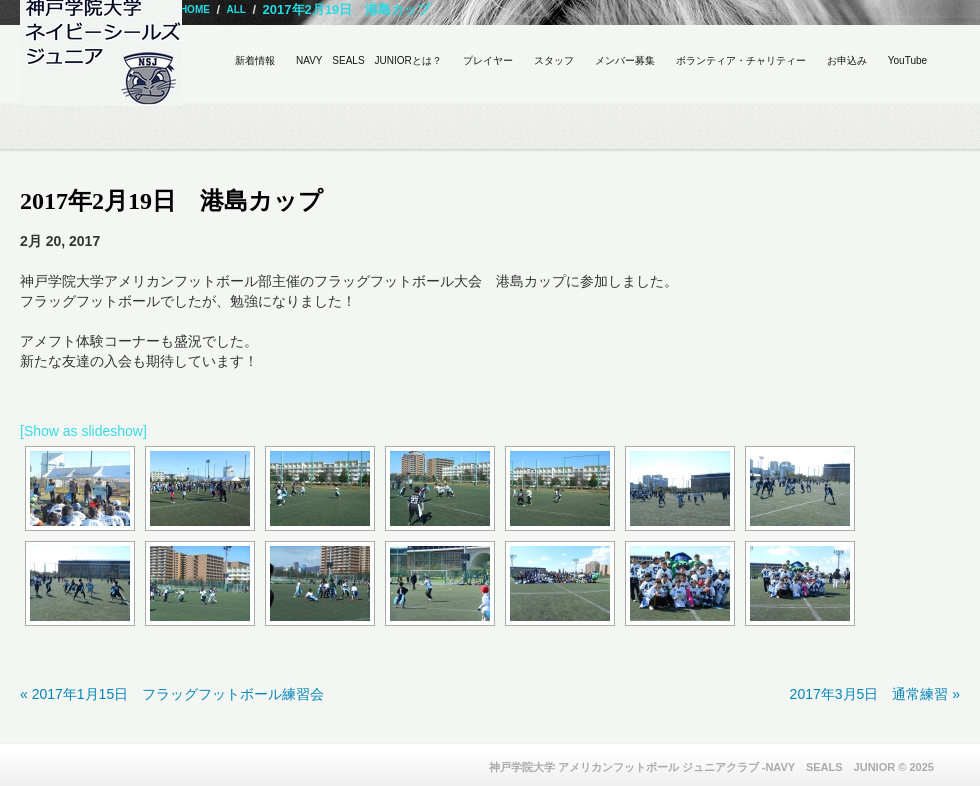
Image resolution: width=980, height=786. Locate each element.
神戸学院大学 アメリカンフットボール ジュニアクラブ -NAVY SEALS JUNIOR (692, 767)
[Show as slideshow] (83, 431)
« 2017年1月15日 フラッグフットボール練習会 (172, 694)
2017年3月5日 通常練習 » (875, 694)
